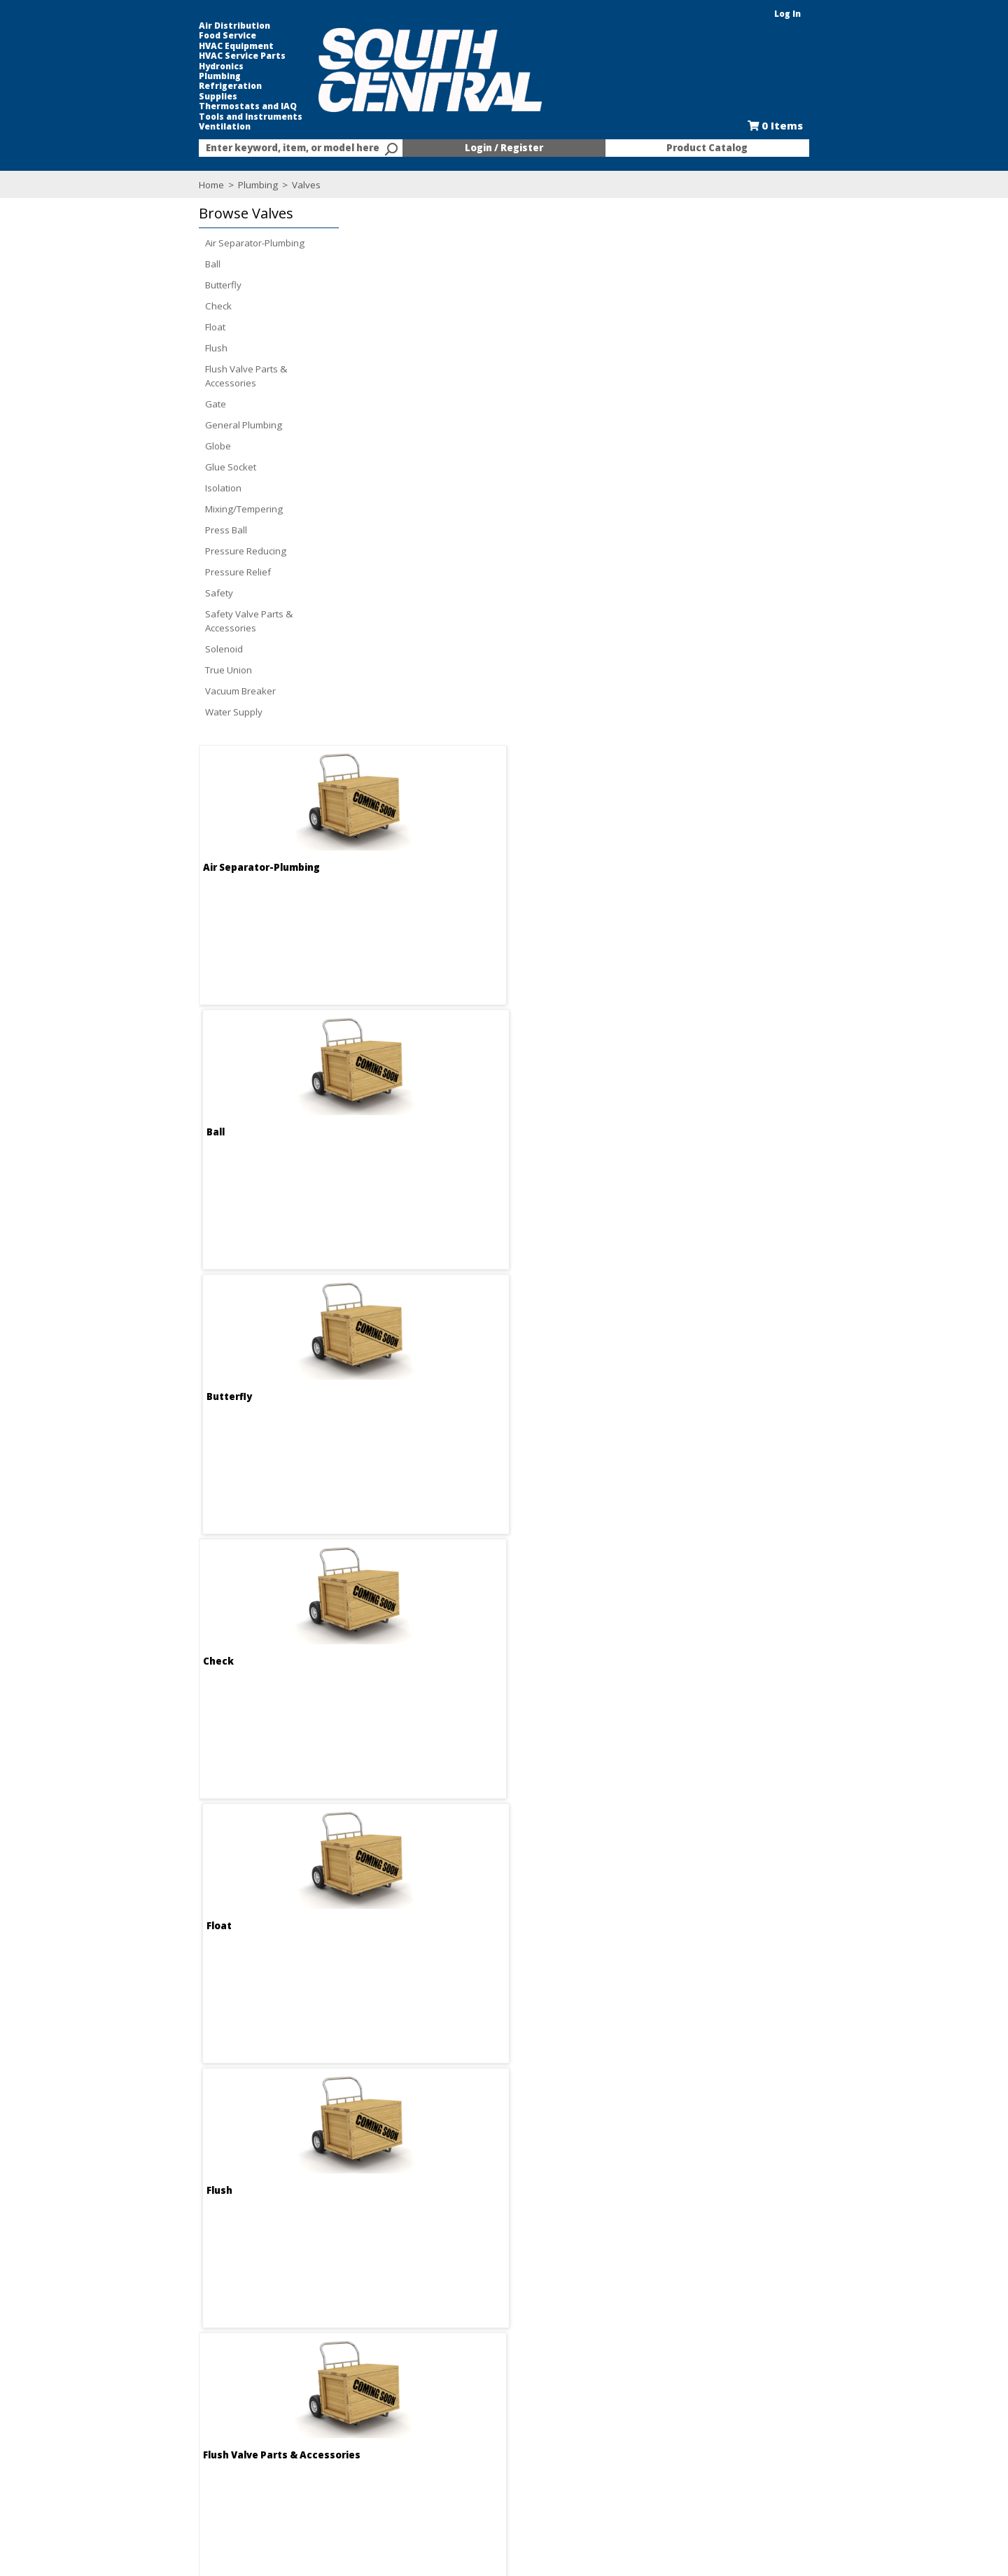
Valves (232, 184)
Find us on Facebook (191, 2446)
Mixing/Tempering (171, 509)
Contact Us (307, 2432)
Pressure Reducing (173, 551)
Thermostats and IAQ (175, 106)
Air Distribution (161, 26)
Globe (145, 446)
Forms (448, 2444)
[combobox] (252, 148)
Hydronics (148, 66)
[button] (192, 214)
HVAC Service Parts (169, 56)
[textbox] (245, 148)
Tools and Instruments (178, 117)
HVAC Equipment (163, 46)
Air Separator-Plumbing (182, 243)
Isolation (150, 488)
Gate (142, 404)
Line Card (607, 2444)
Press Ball (153, 530)
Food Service (154, 36)
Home (138, 184)
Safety (146, 593)
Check (145, 306)
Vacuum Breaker (167, 691)
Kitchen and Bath (623, 2419)
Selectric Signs (617, 2432)
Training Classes (471, 2482)
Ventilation (152, 127)
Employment (310, 2419)
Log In (860, 14)
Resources (458, 2457)
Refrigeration (157, 86)
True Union (155, 670)
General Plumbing (170, 425)
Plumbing (147, 76)
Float (142, 327)
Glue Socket (157, 467)
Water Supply (161, 712)
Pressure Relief (165, 572)
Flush (143, 348)
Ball (140, 264)
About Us (303, 2406)
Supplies (145, 97)
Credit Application (472, 2432)
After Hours (459, 2469)
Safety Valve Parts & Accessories (176, 621)
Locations (305, 2444)
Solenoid (151, 649)
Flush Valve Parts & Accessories (173, 376)
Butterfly (150, 285)
